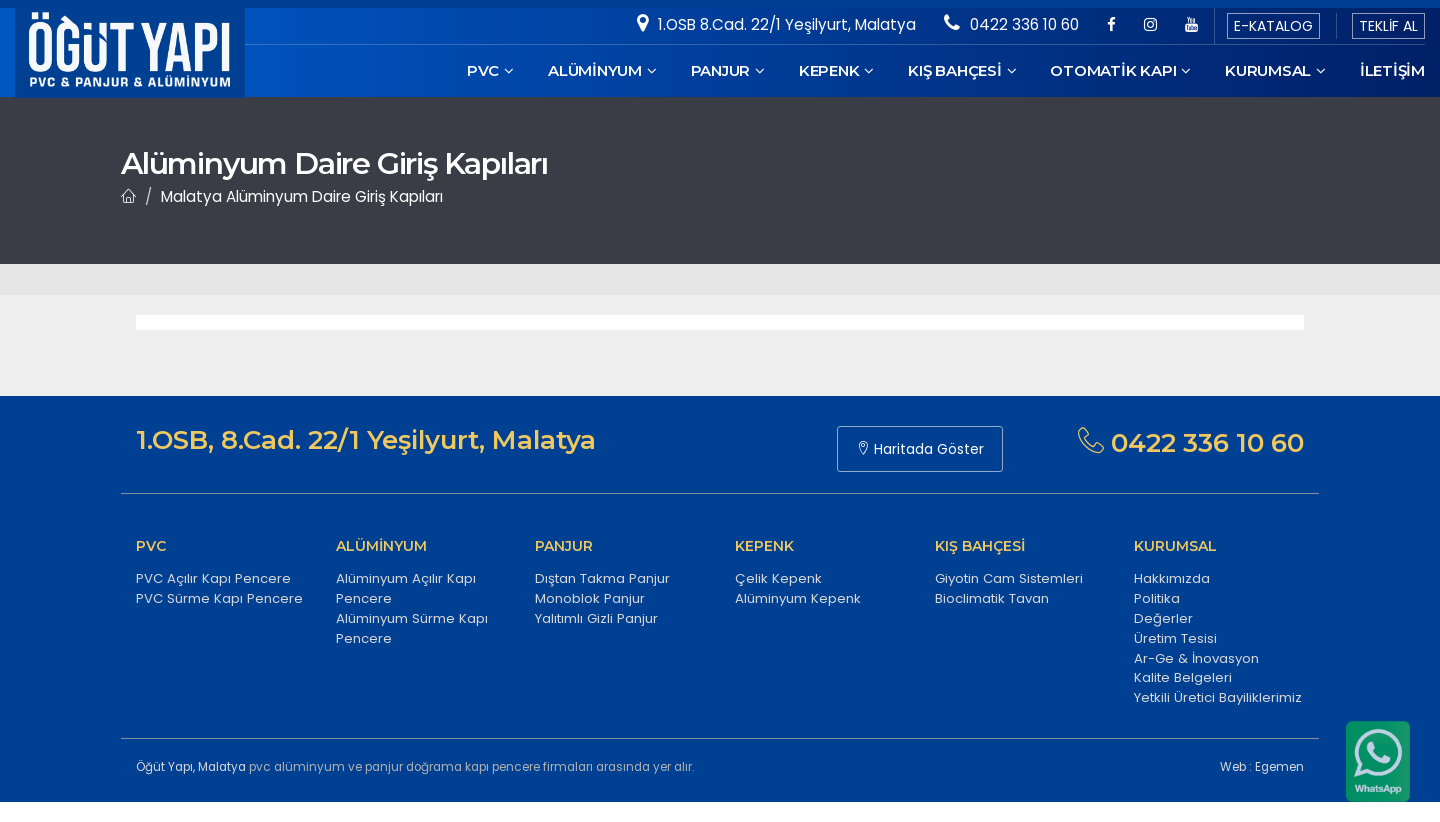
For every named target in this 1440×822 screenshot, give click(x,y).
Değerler (1163, 618)
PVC (490, 70)
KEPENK (836, 70)
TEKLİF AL (1388, 26)
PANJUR (728, 70)
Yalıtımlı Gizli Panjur (596, 618)
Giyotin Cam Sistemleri (1009, 578)
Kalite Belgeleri (1183, 677)
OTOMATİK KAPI (1120, 70)
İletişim (1392, 70)
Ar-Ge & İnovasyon (1196, 658)
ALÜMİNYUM (602, 70)
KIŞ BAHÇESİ (962, 70)
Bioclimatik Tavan (992, 598)
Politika (1157, 598)
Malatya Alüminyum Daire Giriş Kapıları (302, 196)
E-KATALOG (1273, 26)
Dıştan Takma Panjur (602, 578)
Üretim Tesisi (1175, 638)
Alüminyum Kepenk (798, 598)
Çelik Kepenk (778, 578)
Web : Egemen (1262, 767)
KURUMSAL (1275, 70)
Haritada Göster (920, 449)
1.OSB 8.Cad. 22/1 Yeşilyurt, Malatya (776, 24)
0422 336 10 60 (1011, 24)
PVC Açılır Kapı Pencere (213, 578)
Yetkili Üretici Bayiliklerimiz (1218, 697)
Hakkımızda (1172, 578)
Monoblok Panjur (590, 598)
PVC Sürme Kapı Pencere (219, 598)
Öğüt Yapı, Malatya (191, 767)
